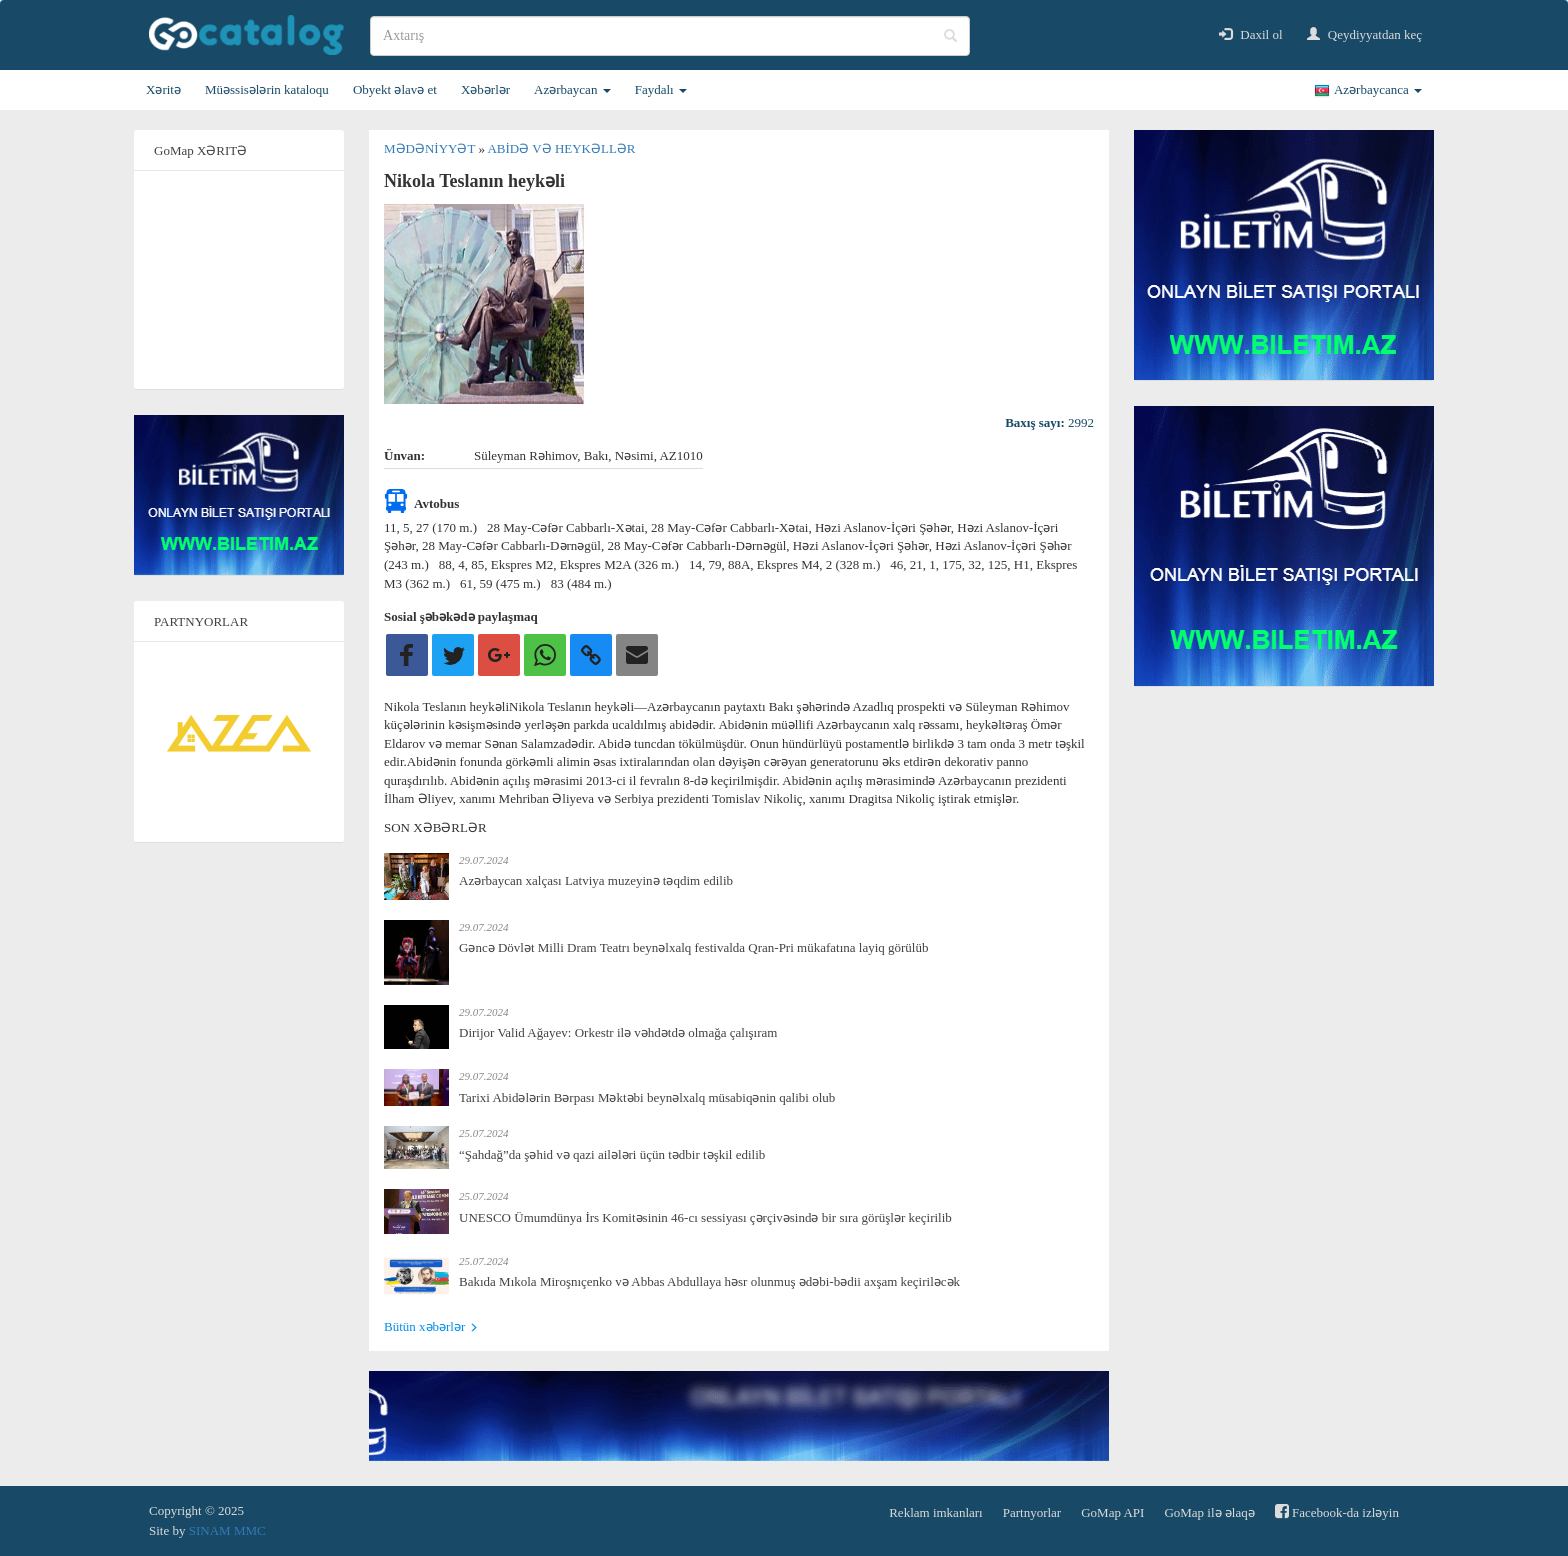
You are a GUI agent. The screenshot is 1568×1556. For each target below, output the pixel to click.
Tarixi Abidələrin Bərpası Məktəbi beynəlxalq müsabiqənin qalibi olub (647, 1097)
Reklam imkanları (936, 1512)
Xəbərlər (485, 89)
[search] (670, 36)
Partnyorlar (1032, 1512)
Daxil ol (1251, 34)
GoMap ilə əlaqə (1209, 1512)
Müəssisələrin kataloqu (267, 89)
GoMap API (1112, 1512)
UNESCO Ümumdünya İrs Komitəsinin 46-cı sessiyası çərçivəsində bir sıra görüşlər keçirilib (705, 1217)
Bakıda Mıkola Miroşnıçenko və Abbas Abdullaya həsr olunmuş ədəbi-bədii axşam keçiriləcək (709, 1281)
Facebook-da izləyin (1337, 1511)
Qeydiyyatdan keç (1364, 34)
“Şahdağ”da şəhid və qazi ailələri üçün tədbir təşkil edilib (612, 1154)
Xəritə (163, 89)
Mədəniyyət (431, 148)
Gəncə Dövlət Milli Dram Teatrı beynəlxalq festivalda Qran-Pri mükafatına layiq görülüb (693, 947)
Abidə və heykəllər (561, 148)
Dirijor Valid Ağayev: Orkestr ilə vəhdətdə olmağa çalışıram (618, 1032)
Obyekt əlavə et (395, 89)
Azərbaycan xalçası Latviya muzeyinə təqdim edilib (596, 880)
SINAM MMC (227, 1530)
